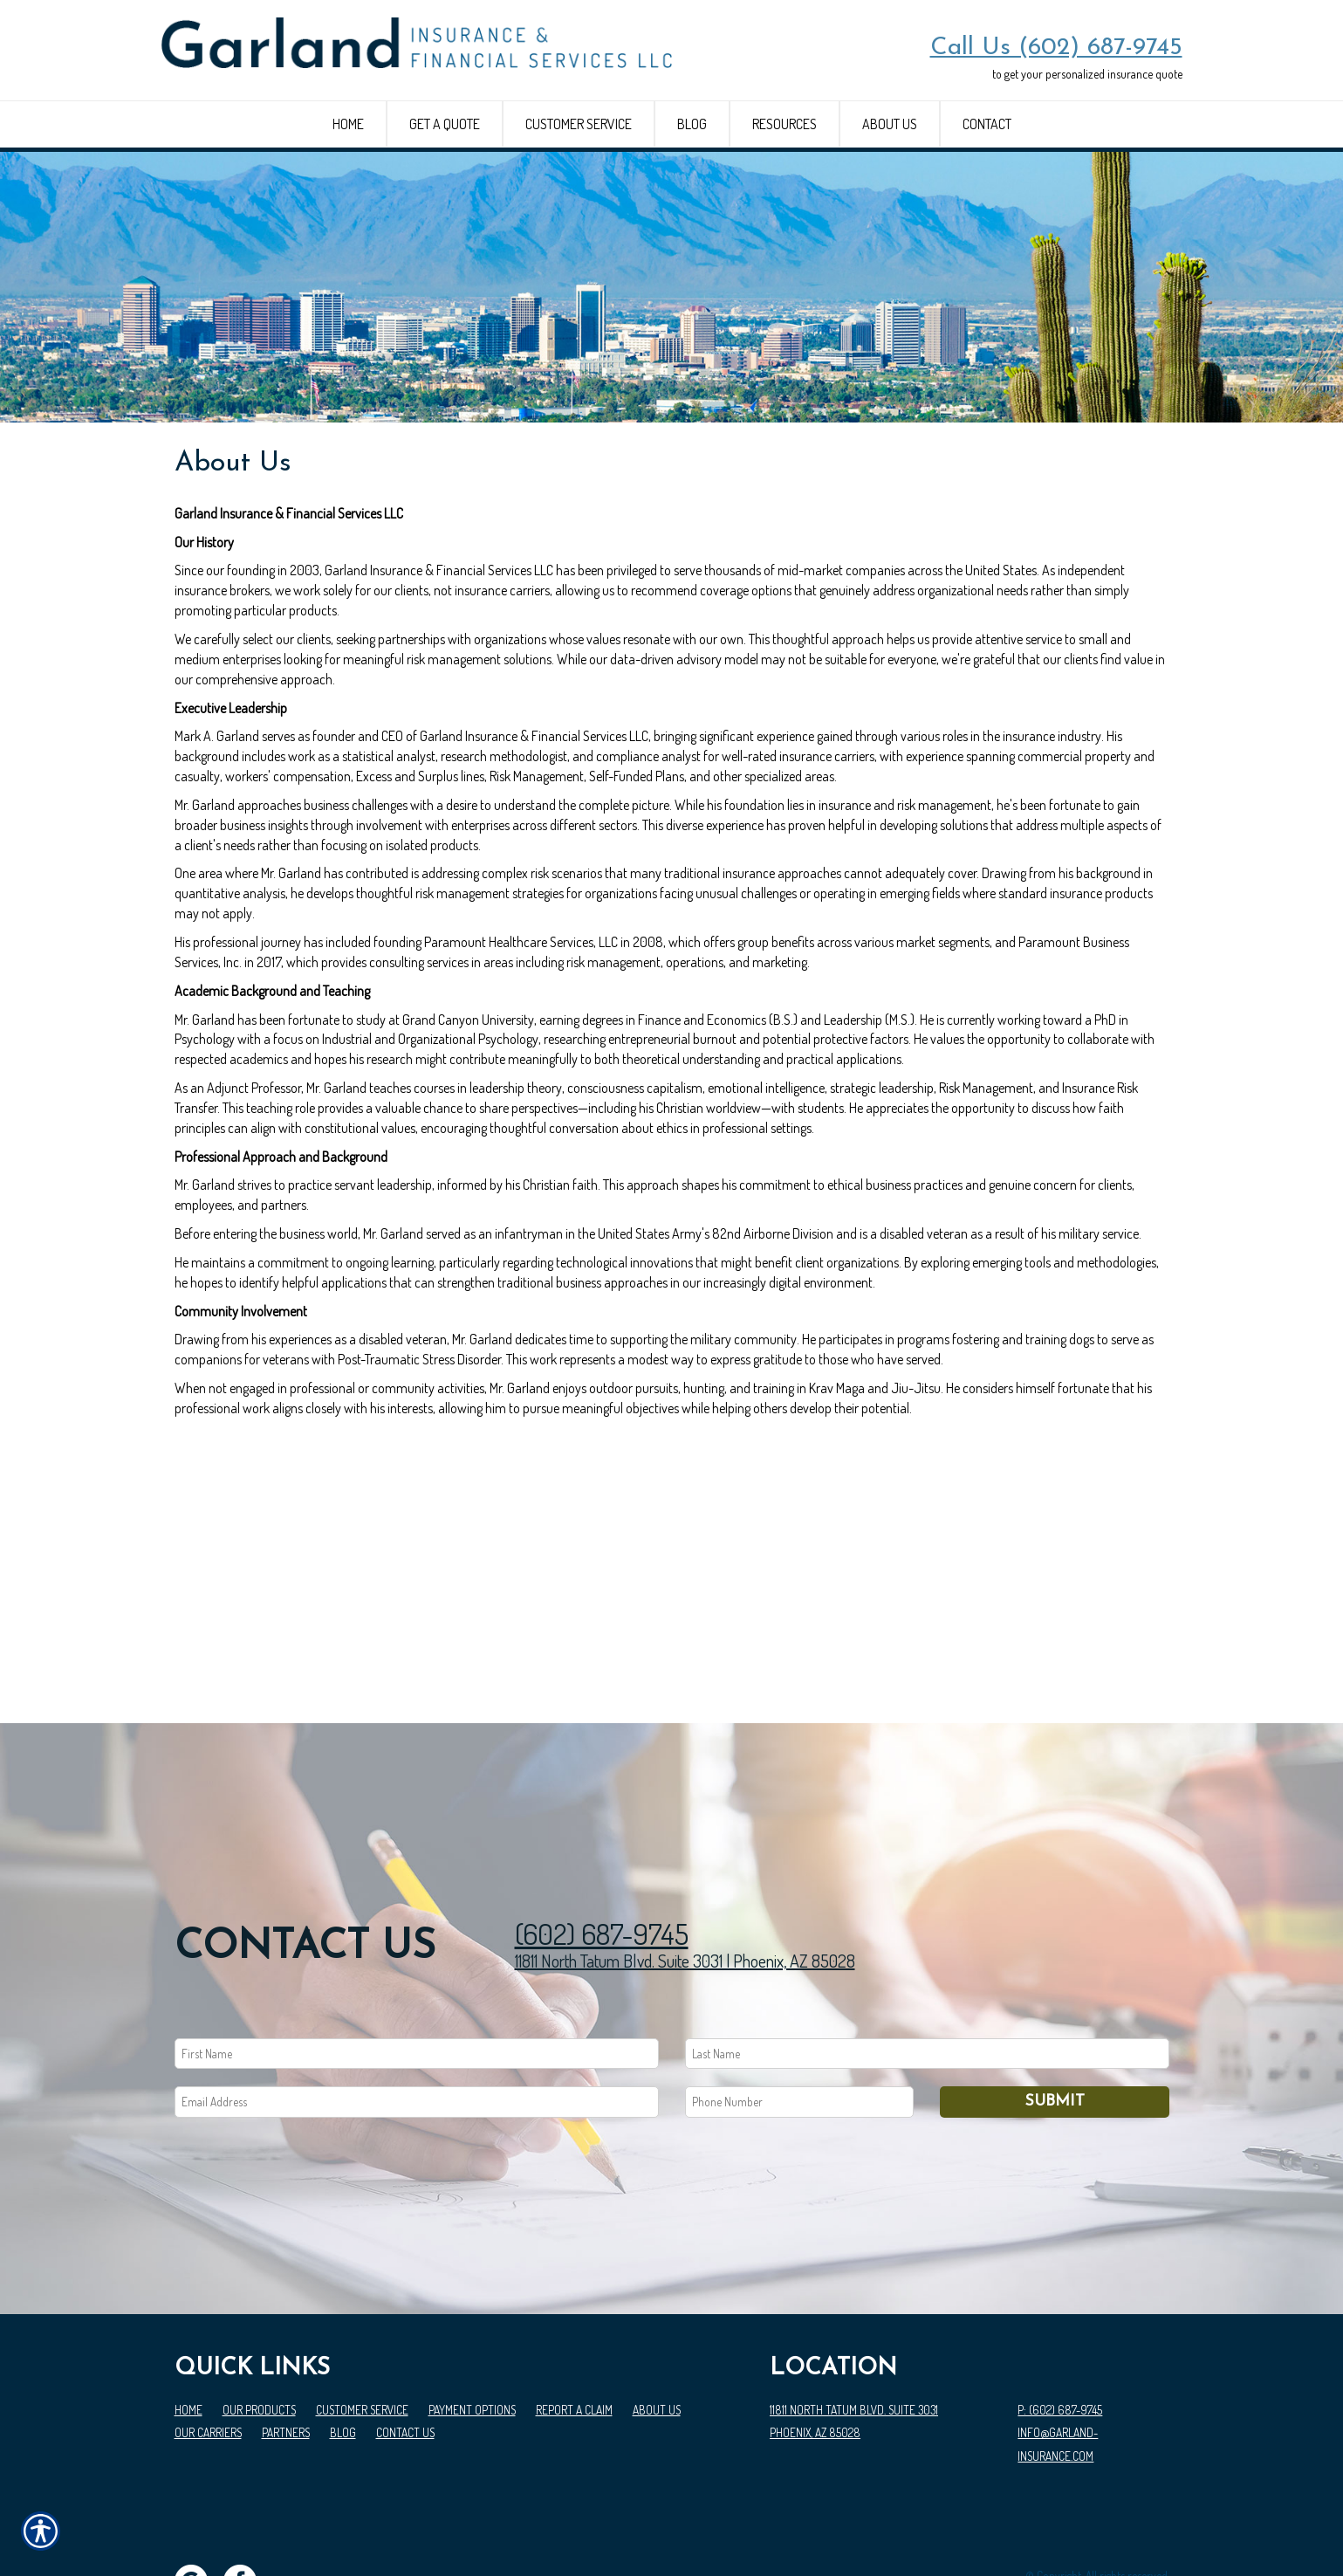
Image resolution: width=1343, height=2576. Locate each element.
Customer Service (362, 2332)
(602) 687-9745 (602, 1855)
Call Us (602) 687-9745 (1056, 48)
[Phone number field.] (800, 2024)
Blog (343, 2354)
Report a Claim (574, 2332)
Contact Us (405, 2354)
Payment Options (472, 2332)
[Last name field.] (927, 1976)
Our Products (259, 2332)
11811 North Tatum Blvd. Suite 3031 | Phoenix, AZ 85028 (685, 1883)
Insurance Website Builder (1109, 2520)
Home (188, 2332)
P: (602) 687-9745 (1060, 2332)
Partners (286, 2354)
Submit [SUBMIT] (1054, 2024)
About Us (657, 2332)
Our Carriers (208, 2354)
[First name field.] (417, 1976)
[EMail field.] (417, 2024)
